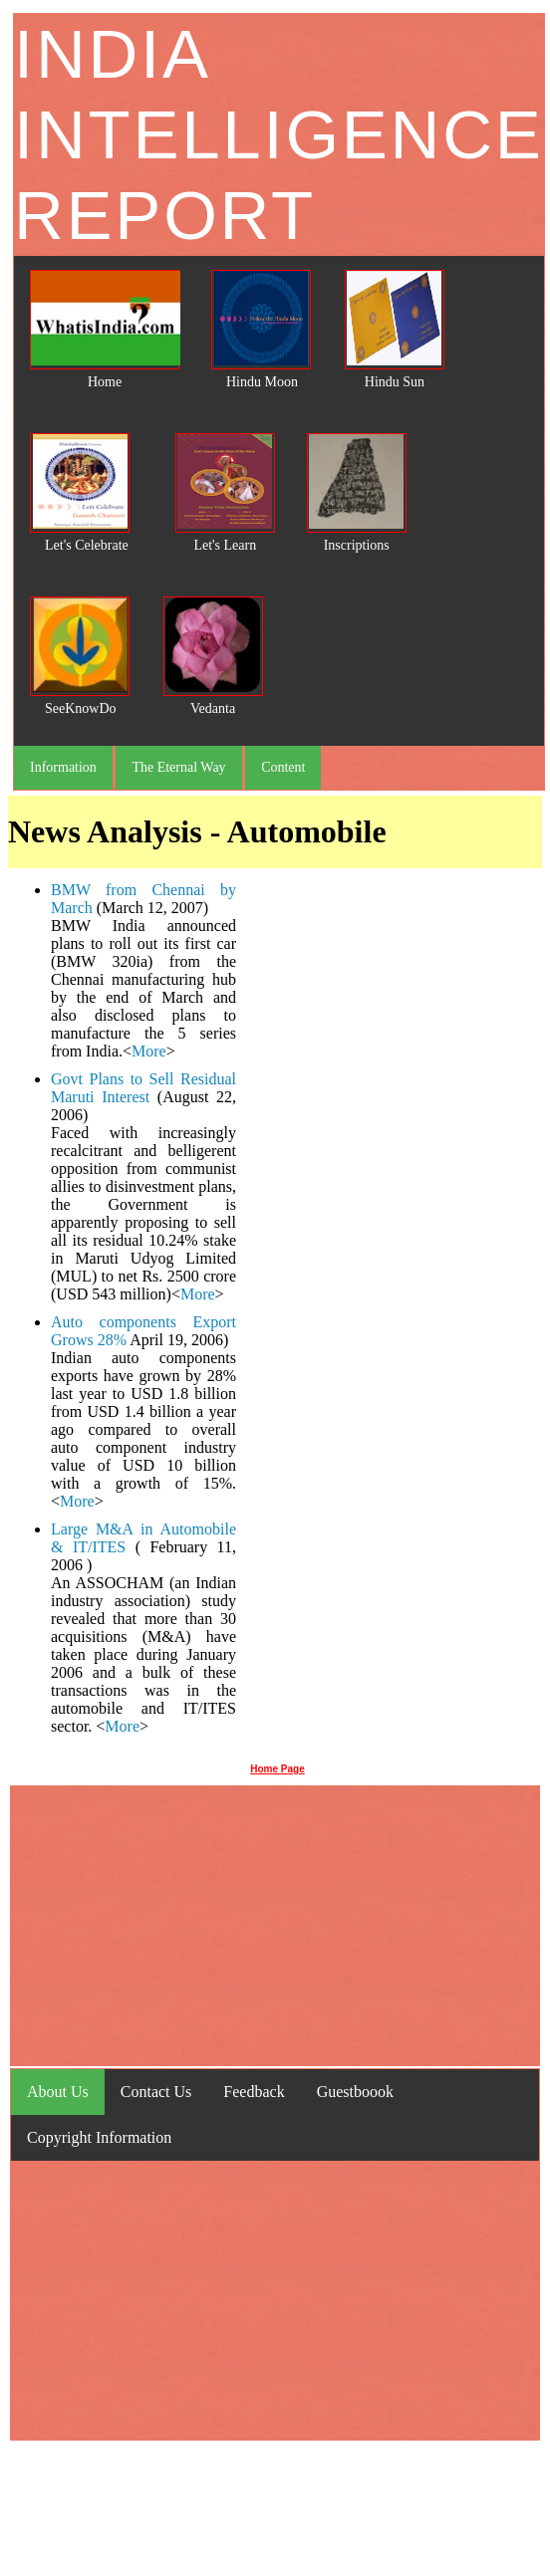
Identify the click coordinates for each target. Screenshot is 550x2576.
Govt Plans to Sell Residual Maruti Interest (143, 1087)
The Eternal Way (178, 767)
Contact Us (156, 2091)
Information (63, 767)
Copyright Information (99, 2137)
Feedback (253, 2091)
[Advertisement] (389, 1311)
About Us (58, 2091)
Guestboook (355, 2091)
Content (283, 767)
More (149, 1051)
